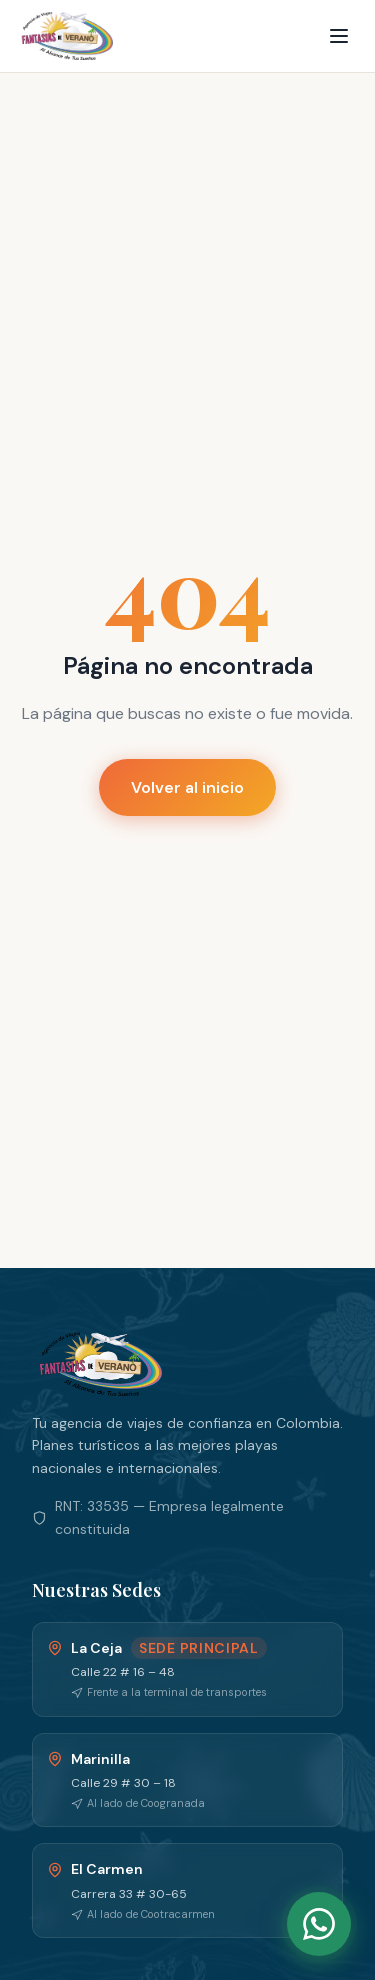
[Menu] (339, 36)
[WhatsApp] (319, 1924)
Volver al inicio (187, 787)
